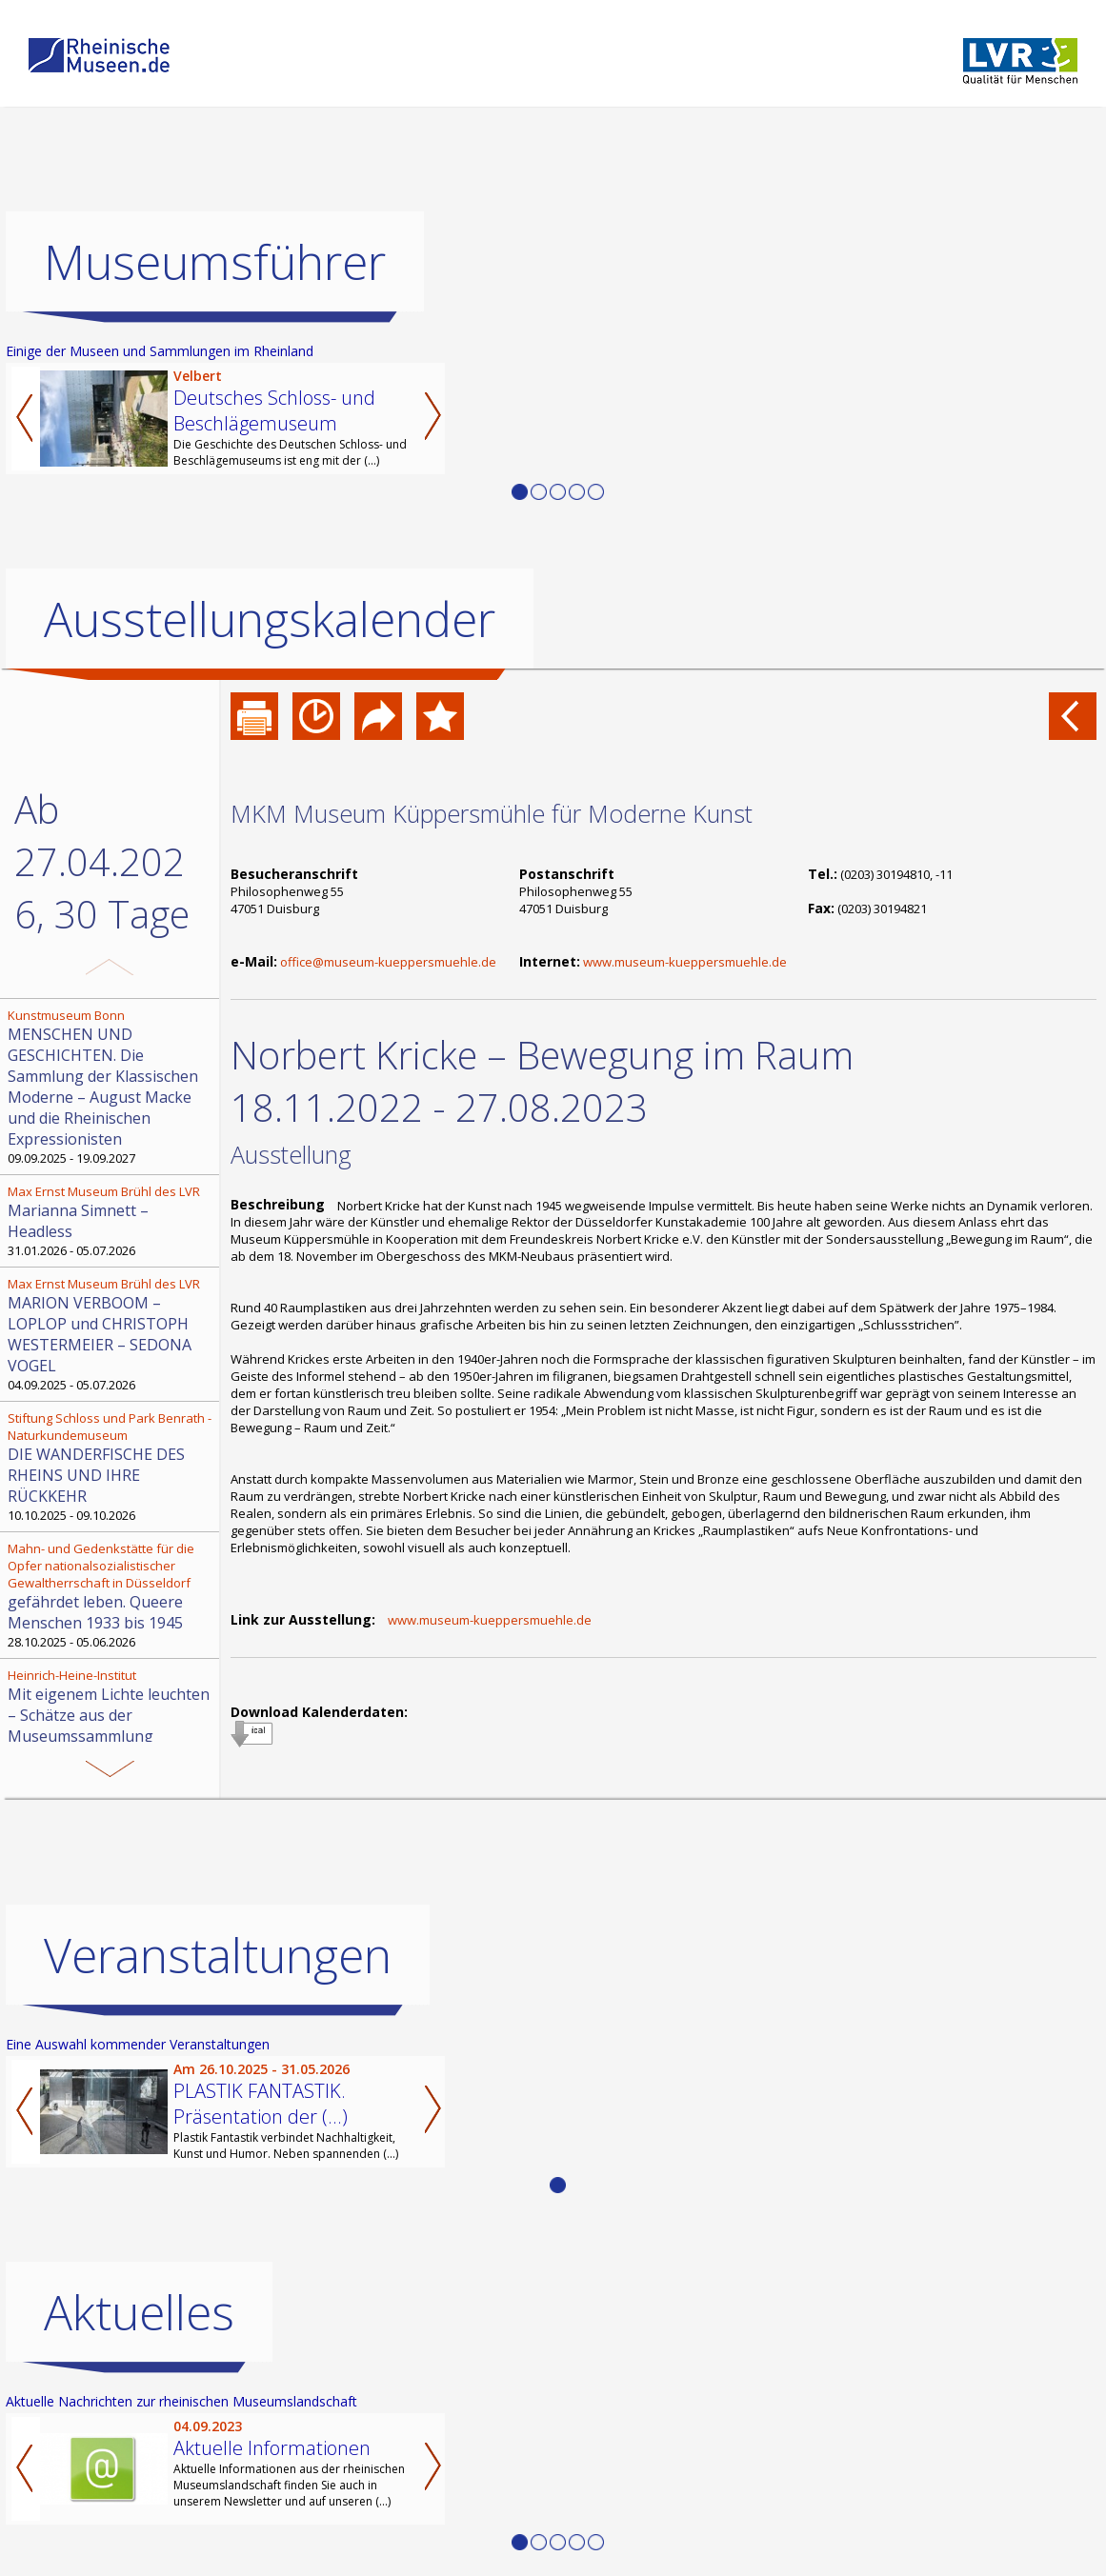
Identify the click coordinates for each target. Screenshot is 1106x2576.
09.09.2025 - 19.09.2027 (111, 1087)
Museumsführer (215, 262)
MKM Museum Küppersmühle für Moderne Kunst (492, 813)
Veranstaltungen (218, 1955)
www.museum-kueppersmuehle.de (685, 961)
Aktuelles (139, 2312)
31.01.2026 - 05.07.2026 (111, 1221)
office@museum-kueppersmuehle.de (388, 961)
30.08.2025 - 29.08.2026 (111, 1715)
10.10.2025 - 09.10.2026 (111, 1466)
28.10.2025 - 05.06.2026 (111, 1595)
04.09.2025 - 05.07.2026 (111, 1334)
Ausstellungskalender (269, 619)
